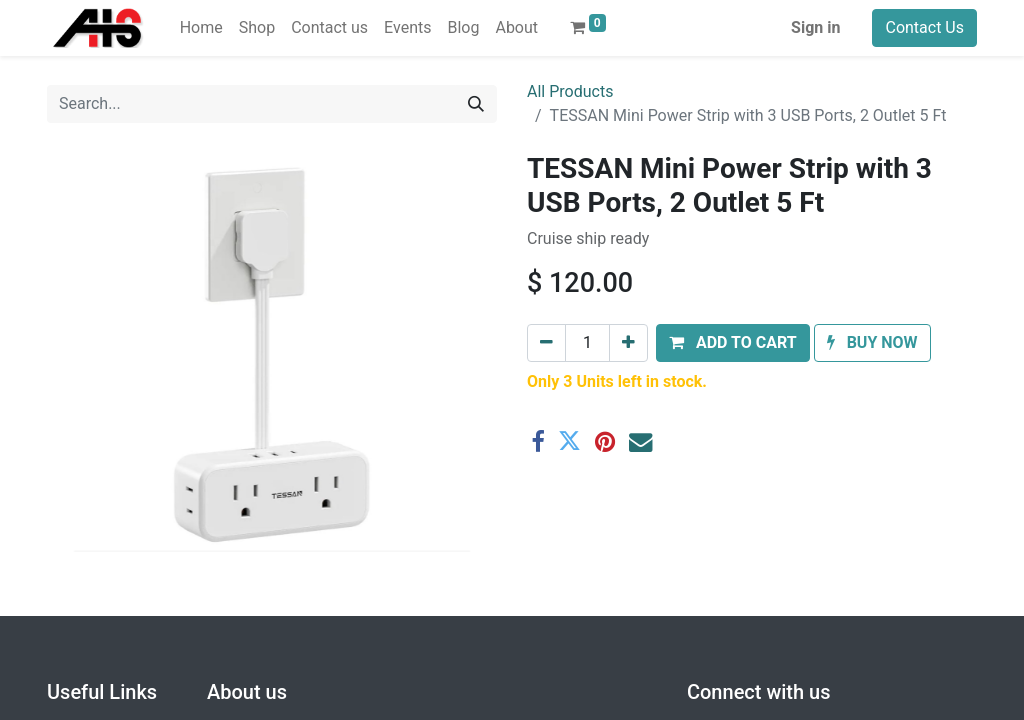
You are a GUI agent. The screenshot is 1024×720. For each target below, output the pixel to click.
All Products (570, 91)
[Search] (476, 104)
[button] (733, 343)
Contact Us (924, 27)
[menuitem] (201, 28)
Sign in (815, 27)
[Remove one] (546, 343)
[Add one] (628, 343)
